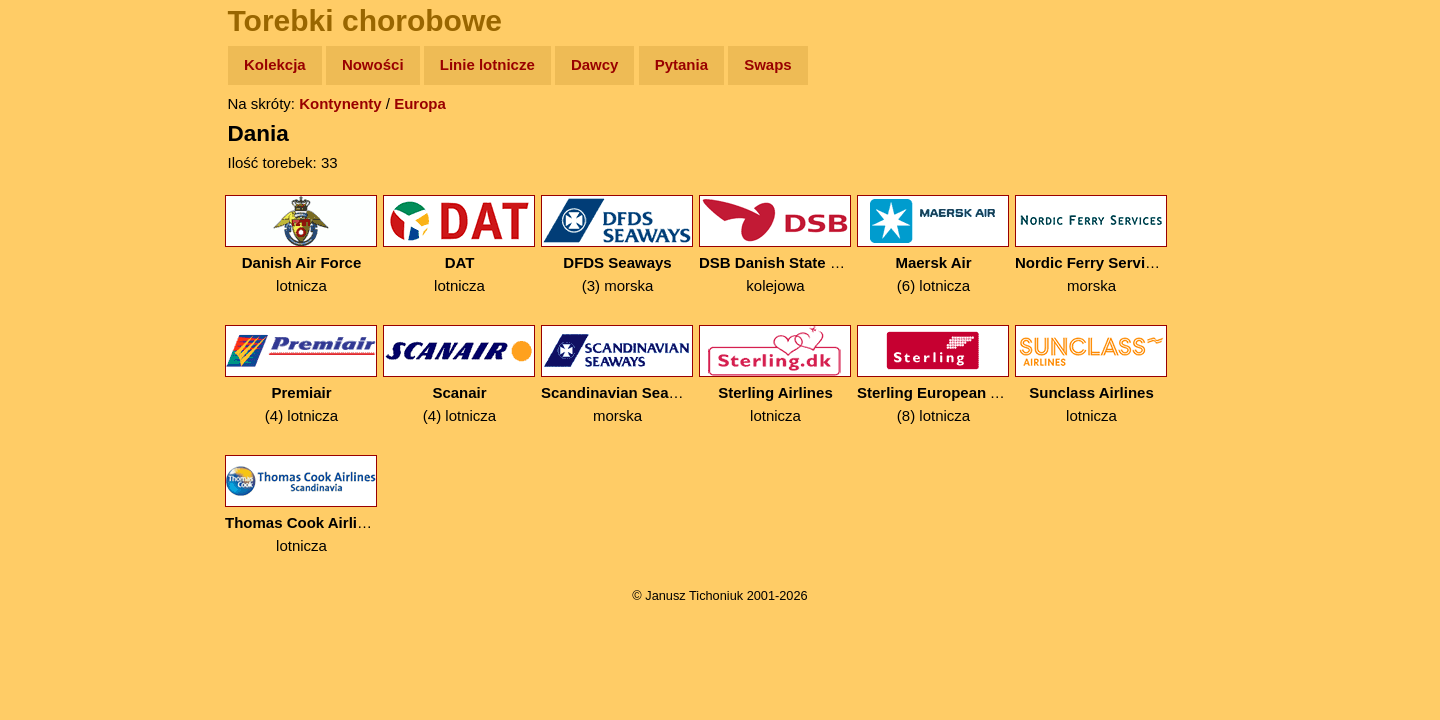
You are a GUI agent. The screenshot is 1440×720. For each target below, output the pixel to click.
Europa (420, 103)
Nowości (373, 64)
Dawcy (595, 64)
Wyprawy (66, 142)
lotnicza (301, 244)
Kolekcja (275, 64)
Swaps (768, 64)
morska (1091, 244)
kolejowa (775, 244)
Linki (51, 373)
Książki (59, 258)
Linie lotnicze (487, 64)
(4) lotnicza (301, 374)
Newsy (57, 219)
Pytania (681, 64)
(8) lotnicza (933, 374)
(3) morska (617, 244)
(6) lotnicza (933, 244)
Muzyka (60, 296)
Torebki (60, 412)
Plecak (57, 335)
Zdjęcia (59, 181)
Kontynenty (340, 103)
